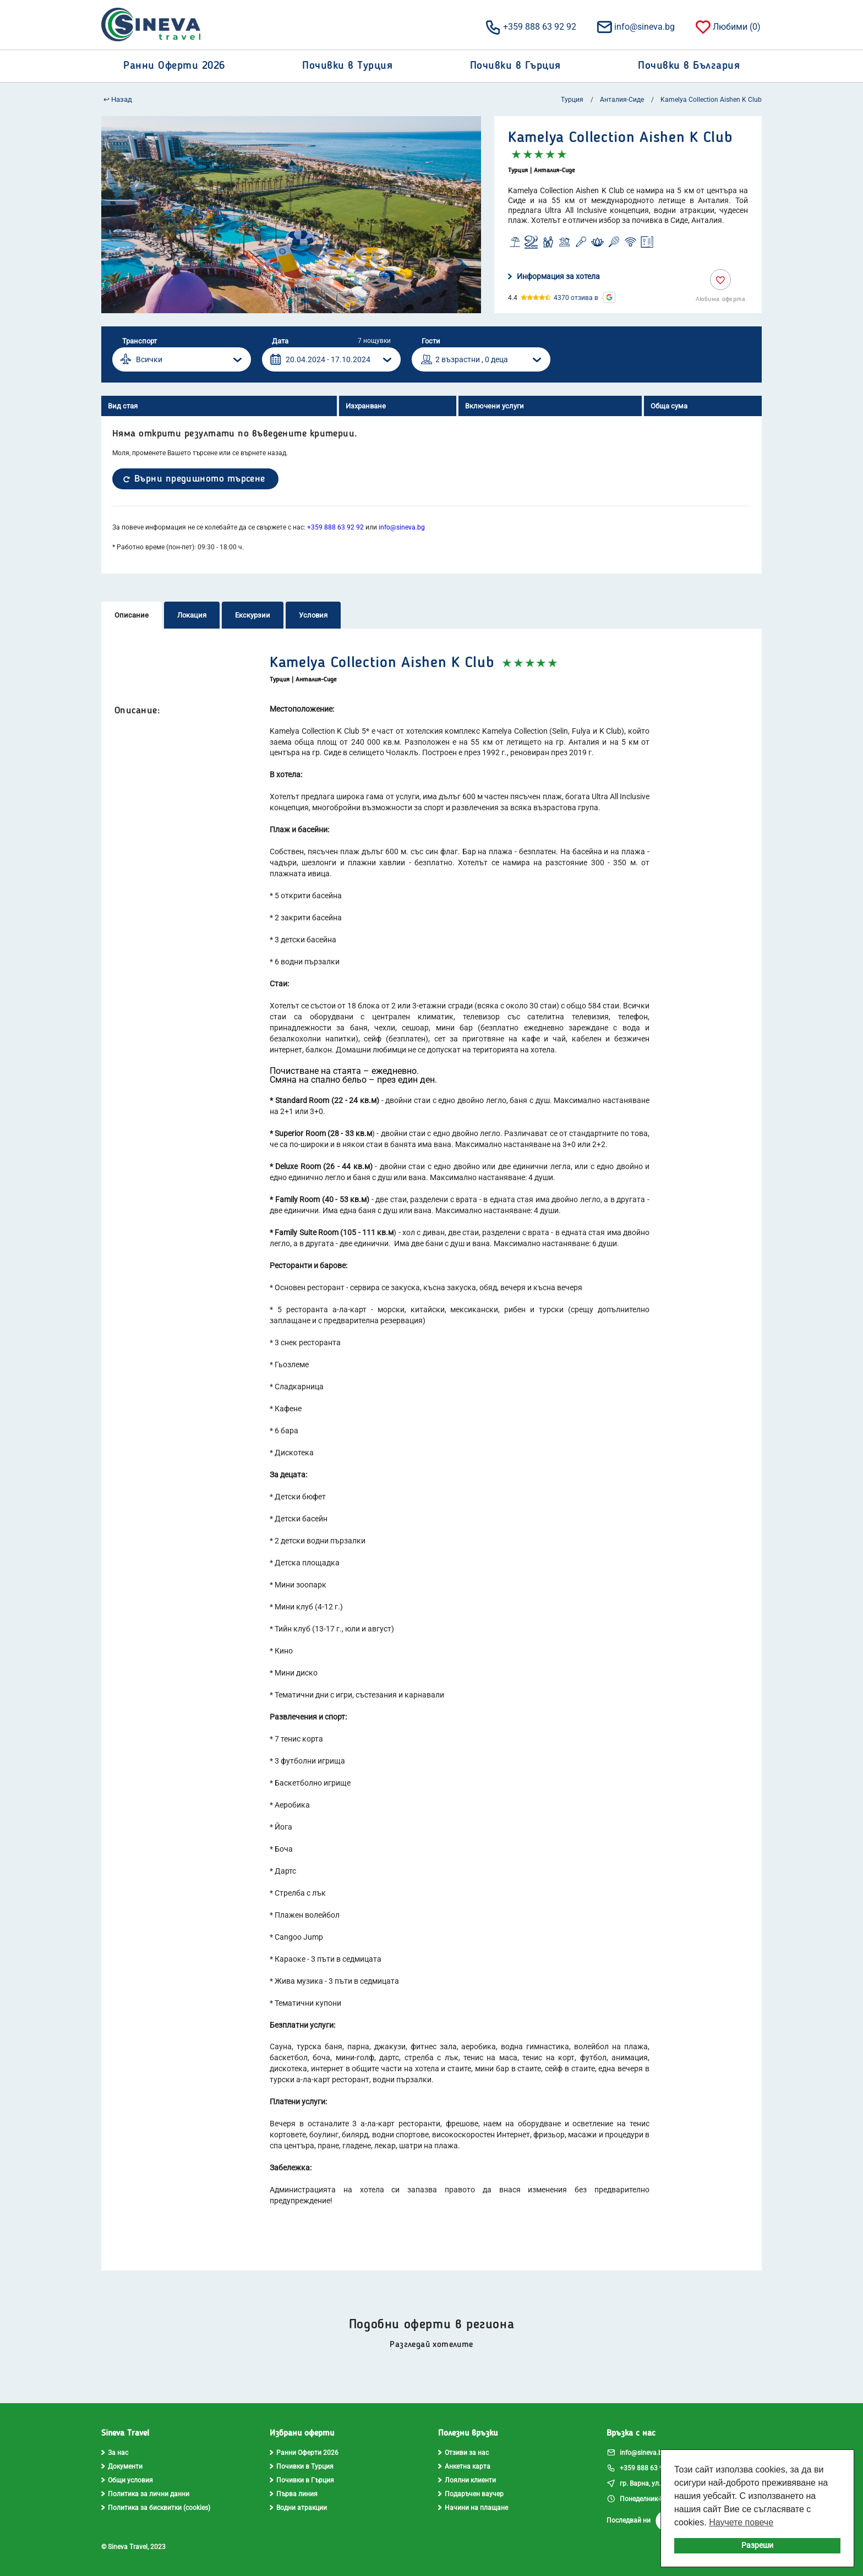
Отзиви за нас (463, 2453)
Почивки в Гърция (302, 2480)
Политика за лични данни (145, 2494)
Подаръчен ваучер (471, 2494)
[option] (291, 214)
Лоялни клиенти (467, 2480)
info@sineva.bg (635, 26)
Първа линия (294, 2494)
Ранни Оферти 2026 (304, 2453)
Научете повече (741, 2522)
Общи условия (127, 2480)
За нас (114, 2453)
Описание (131, 615)
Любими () (727, 26)
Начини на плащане (473, 2508)
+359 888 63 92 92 (530, 26)
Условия (313, 615)
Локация (191, 615)
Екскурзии (252, 615)
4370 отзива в (576, 298)
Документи (122, 2466)
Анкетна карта (464, 2466)
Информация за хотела (554, 276)
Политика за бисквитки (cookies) (155, 2508)
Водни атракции (298, 2508)
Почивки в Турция (302, 2466)
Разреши (757, 2545)
